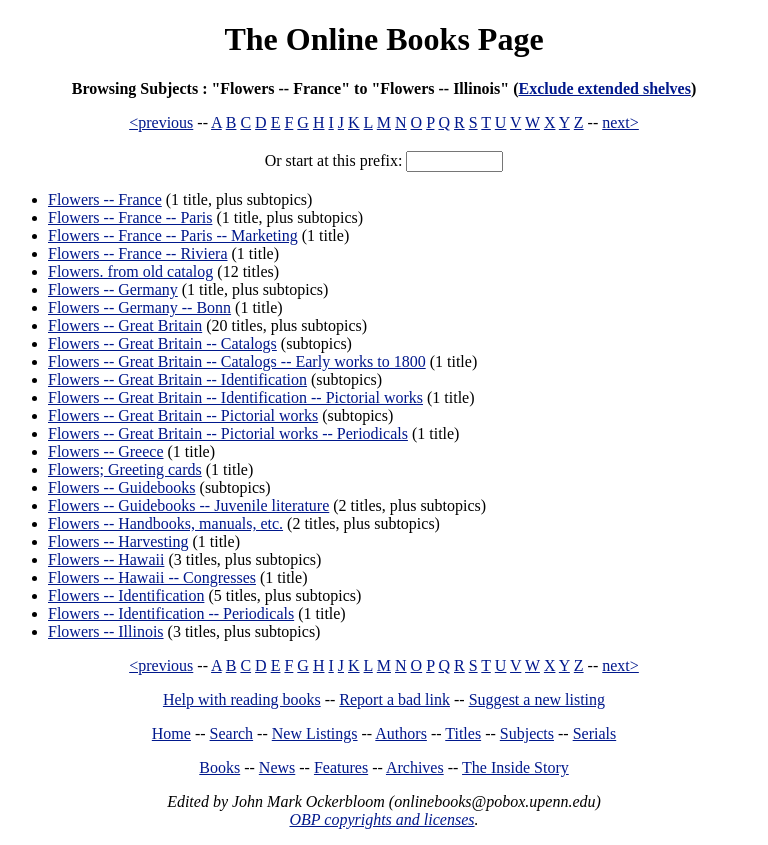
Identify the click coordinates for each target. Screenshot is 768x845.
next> (620, 122)
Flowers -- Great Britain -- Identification (177, 379)
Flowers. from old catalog (130, 271)
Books (219, 767)
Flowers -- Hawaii (106, 559)
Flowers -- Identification (126, 595)
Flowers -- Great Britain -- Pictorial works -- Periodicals (228, 433)
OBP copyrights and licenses (381, 819)
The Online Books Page (383, 39)
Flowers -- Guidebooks (122, 487)
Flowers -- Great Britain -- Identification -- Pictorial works (235, 397)
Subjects (527, 733)
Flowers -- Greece (106, 451)
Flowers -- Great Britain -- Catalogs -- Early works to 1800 (237, 361)
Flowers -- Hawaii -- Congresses (152, 577)
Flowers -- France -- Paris (130, 217)
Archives (415, 767)
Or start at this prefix (331, 160)
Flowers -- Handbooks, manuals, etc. (165, 523)
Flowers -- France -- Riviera (138, 253)
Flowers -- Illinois (106, 631)
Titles (463, 733)
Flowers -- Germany (113, 289)
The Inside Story (515, 767)
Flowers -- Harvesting (118, 541)
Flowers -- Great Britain (125, 325)
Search (232, 733)
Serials (595, 733)
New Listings (315, 733)
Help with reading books (242, 699)
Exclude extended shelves (604, 88)
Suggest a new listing (537, 699)
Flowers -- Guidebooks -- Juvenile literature (188, 505)
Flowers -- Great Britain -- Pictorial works (183, 415)
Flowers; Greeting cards (125, 469)
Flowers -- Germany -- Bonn (139, 307)
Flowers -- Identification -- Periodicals (171, 613)
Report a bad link (394, 699)
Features (341, 767)
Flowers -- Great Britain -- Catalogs (162, 343)
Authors (401, 733)
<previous (161, 122)
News (277, 767)
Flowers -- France (105, 199)
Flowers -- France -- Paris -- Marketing (173, 235)
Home (171, 733)
